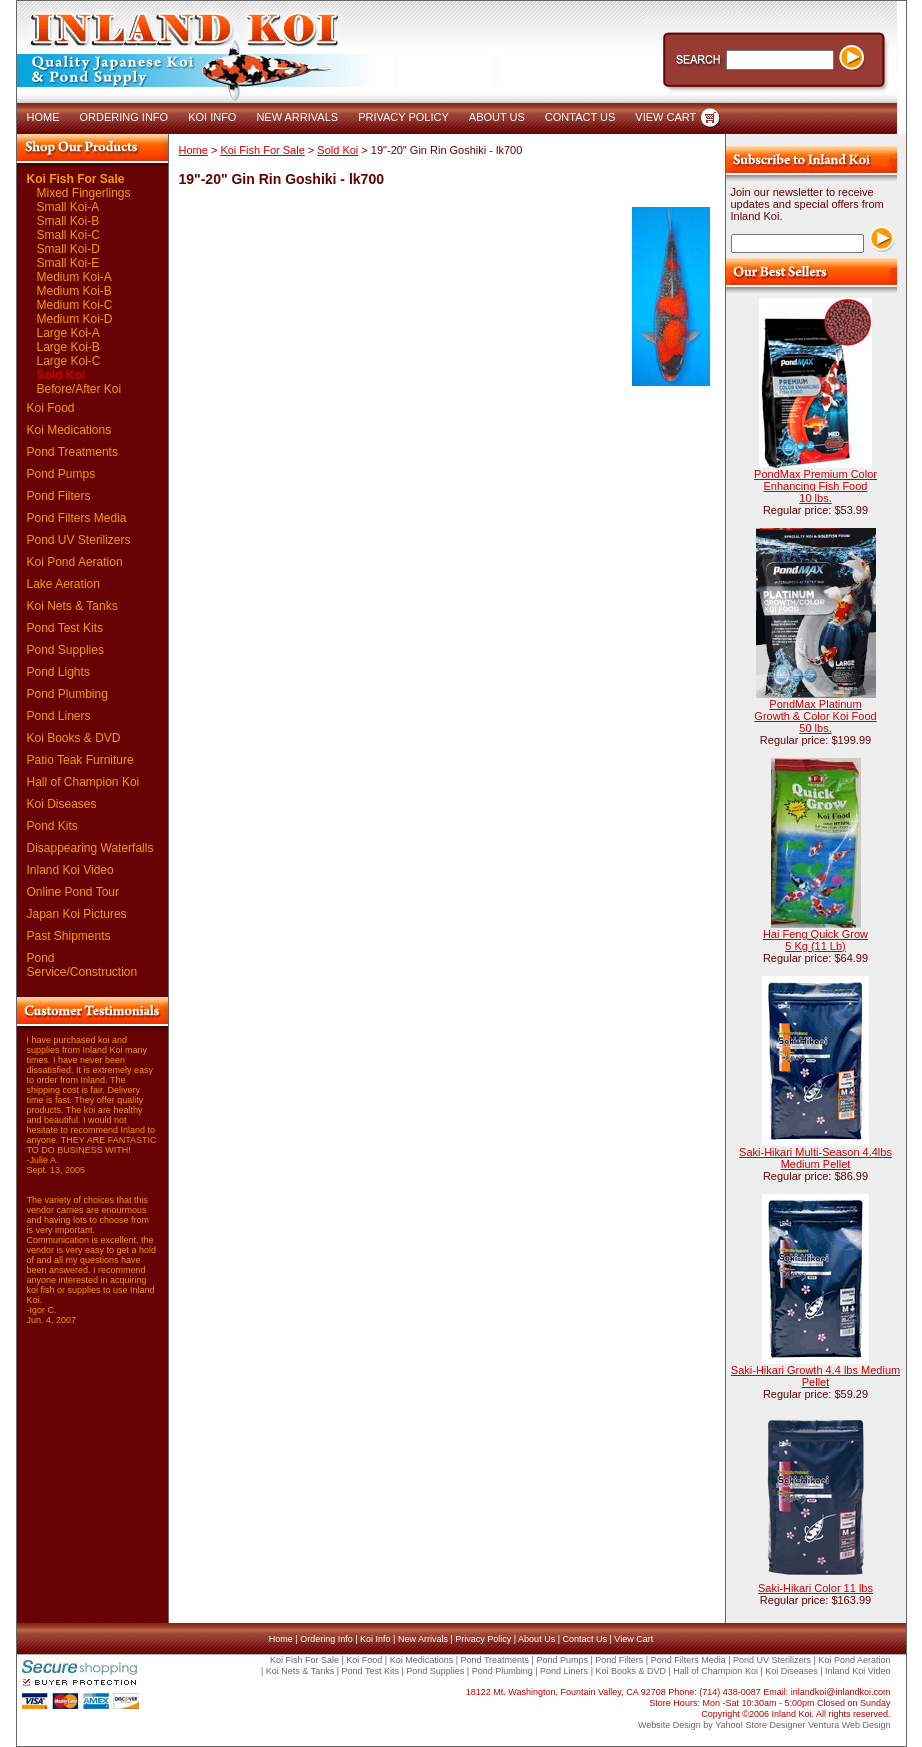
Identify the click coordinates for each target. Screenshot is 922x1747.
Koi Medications (69, 430)
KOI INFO (212, 117)
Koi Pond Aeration (75, 562)
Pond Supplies (65, 650)
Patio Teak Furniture (80, 760)
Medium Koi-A (74, 277)
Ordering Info (326, 1639)
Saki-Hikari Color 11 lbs (815, 1588)
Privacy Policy (483, 1639)
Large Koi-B (68, 347)
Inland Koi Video (70, 870)
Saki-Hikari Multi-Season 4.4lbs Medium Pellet (815, 1158)
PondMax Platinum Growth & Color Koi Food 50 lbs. (815, 716)
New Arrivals (423, 1639)
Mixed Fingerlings (84, 193)
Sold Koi (61, 375)
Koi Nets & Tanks (72, 606)
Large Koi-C (69, 361)
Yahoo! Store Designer (760, 1725)
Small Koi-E (68, 263)
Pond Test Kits (65, 628)
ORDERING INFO (124, 117)
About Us (536, 1639)
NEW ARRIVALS (297, 117)
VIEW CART (665, 117)
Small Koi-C (68, 235)
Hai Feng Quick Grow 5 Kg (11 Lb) (815, 940)
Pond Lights (58, 672)
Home (193, 150)
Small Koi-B (68, 221)
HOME (43, 117)
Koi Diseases (62, 804)
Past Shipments (69, 936)
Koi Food (51, 408)
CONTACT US (580, 117)
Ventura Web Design (849, 1725)
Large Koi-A (68, 333)
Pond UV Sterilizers (79, 540)
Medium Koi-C (75, 305)
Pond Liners (59, 716)
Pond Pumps (61, 474)
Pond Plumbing (67, 694)
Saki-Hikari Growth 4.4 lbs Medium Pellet (815, 1376)
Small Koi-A (68, 207)
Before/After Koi (79, 389)
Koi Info (375, 1639)
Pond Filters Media (77, 518)
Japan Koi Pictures (77, 914)
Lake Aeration (63, 584)
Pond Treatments (72, 452)
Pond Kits (52, 826)
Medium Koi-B (74, 291)
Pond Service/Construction (82, 965)
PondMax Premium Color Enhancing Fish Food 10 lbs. (815, 486)
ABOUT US (497, 117)
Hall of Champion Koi (83, 782)
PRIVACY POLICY (403, 117)
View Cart (633, 1639)
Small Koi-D (68, 249)
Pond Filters (59, 496)
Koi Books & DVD (74, 738)
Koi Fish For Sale (76, 179)
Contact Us (584, 1639)
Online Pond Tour (73, 892)
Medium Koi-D (75, 319)
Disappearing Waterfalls (90, 848)
